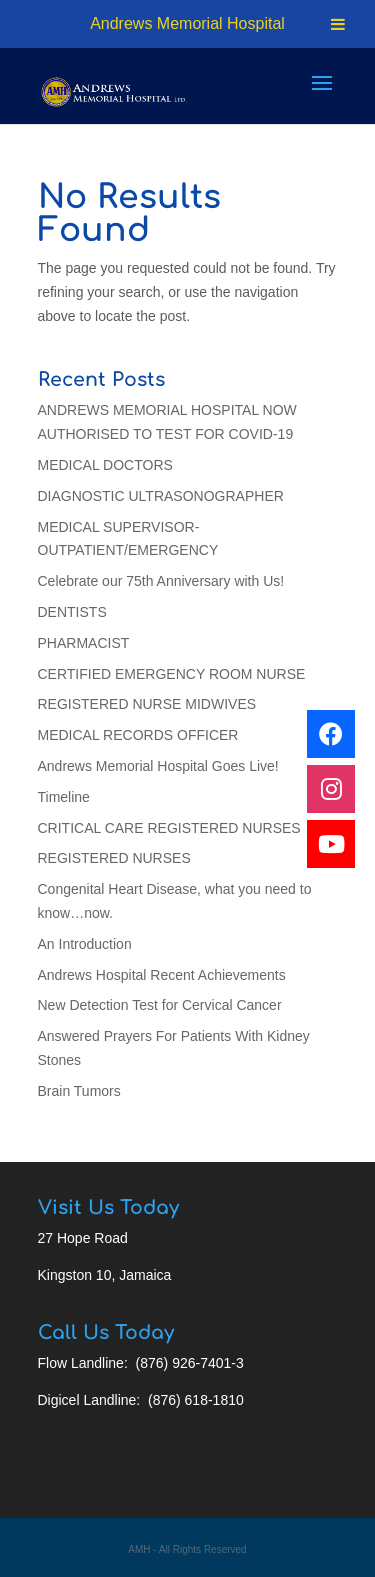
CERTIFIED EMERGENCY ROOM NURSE (172, 674)
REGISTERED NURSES (114, 858)
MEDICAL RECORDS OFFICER (138, 735)
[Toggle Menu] (338, 24)
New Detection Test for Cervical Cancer (160, 1005)
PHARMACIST (84, 643)
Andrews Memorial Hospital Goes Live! (158, 766)
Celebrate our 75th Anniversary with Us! (161, 581)
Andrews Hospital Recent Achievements (162, 975)
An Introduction (85, 944)
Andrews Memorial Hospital (187, 23)
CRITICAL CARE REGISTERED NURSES (169, 828)
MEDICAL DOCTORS (105, 465)
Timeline (64, 797)
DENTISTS (72, 612)
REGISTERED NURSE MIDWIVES (147, 704)
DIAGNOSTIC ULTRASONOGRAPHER (161, 496)
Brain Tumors (79, 1091)
